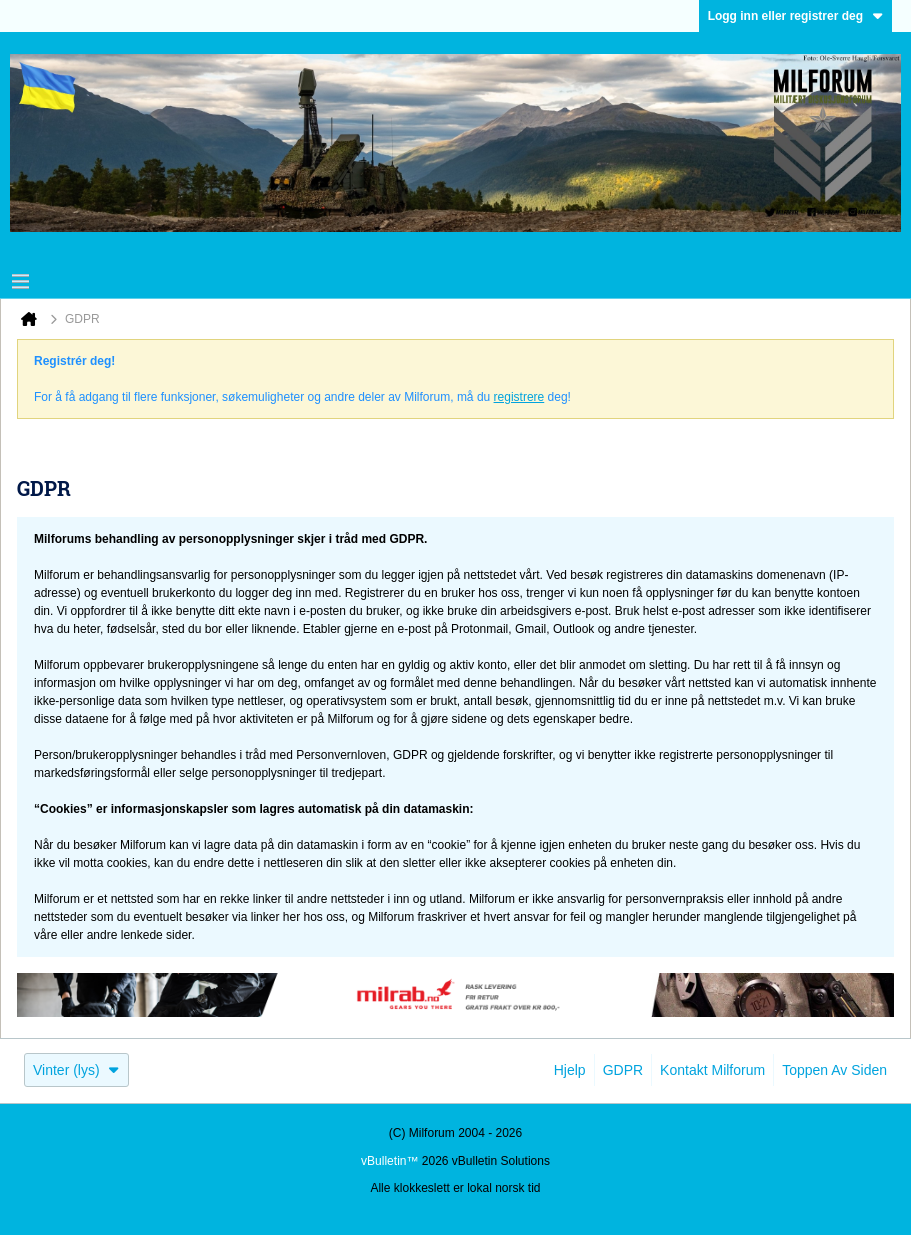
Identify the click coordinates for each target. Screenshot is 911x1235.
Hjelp (570, 1070)
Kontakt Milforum (712, 1070)
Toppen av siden (834, 1070)
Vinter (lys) (76, 1070)
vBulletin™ (389, 1161)
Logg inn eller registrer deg (795, 16)
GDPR (623, 1070)
